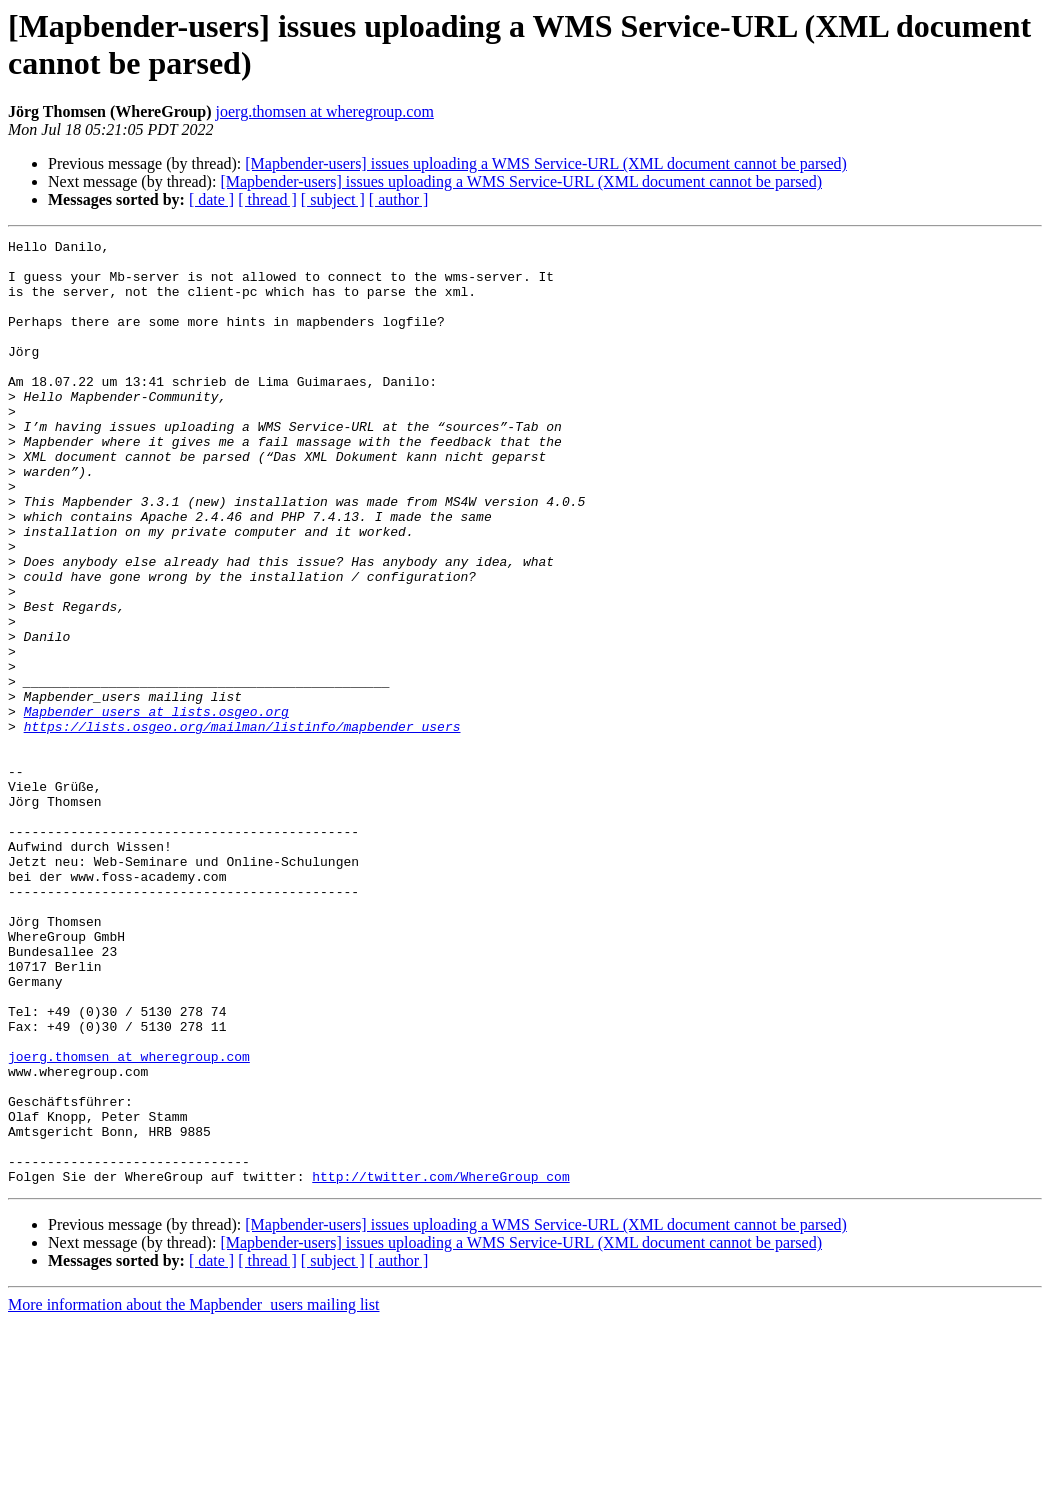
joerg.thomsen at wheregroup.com (325, 111)
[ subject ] (333, 199)
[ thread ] (267, 199)
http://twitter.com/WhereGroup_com (440, 1365)
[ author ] (399, 199)
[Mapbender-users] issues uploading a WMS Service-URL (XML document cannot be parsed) (546, 163)
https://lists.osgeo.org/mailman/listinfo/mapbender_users (242, 825)
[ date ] (211, 199)
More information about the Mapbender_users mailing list (193, 1493)
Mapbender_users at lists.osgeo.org (156, 807)
